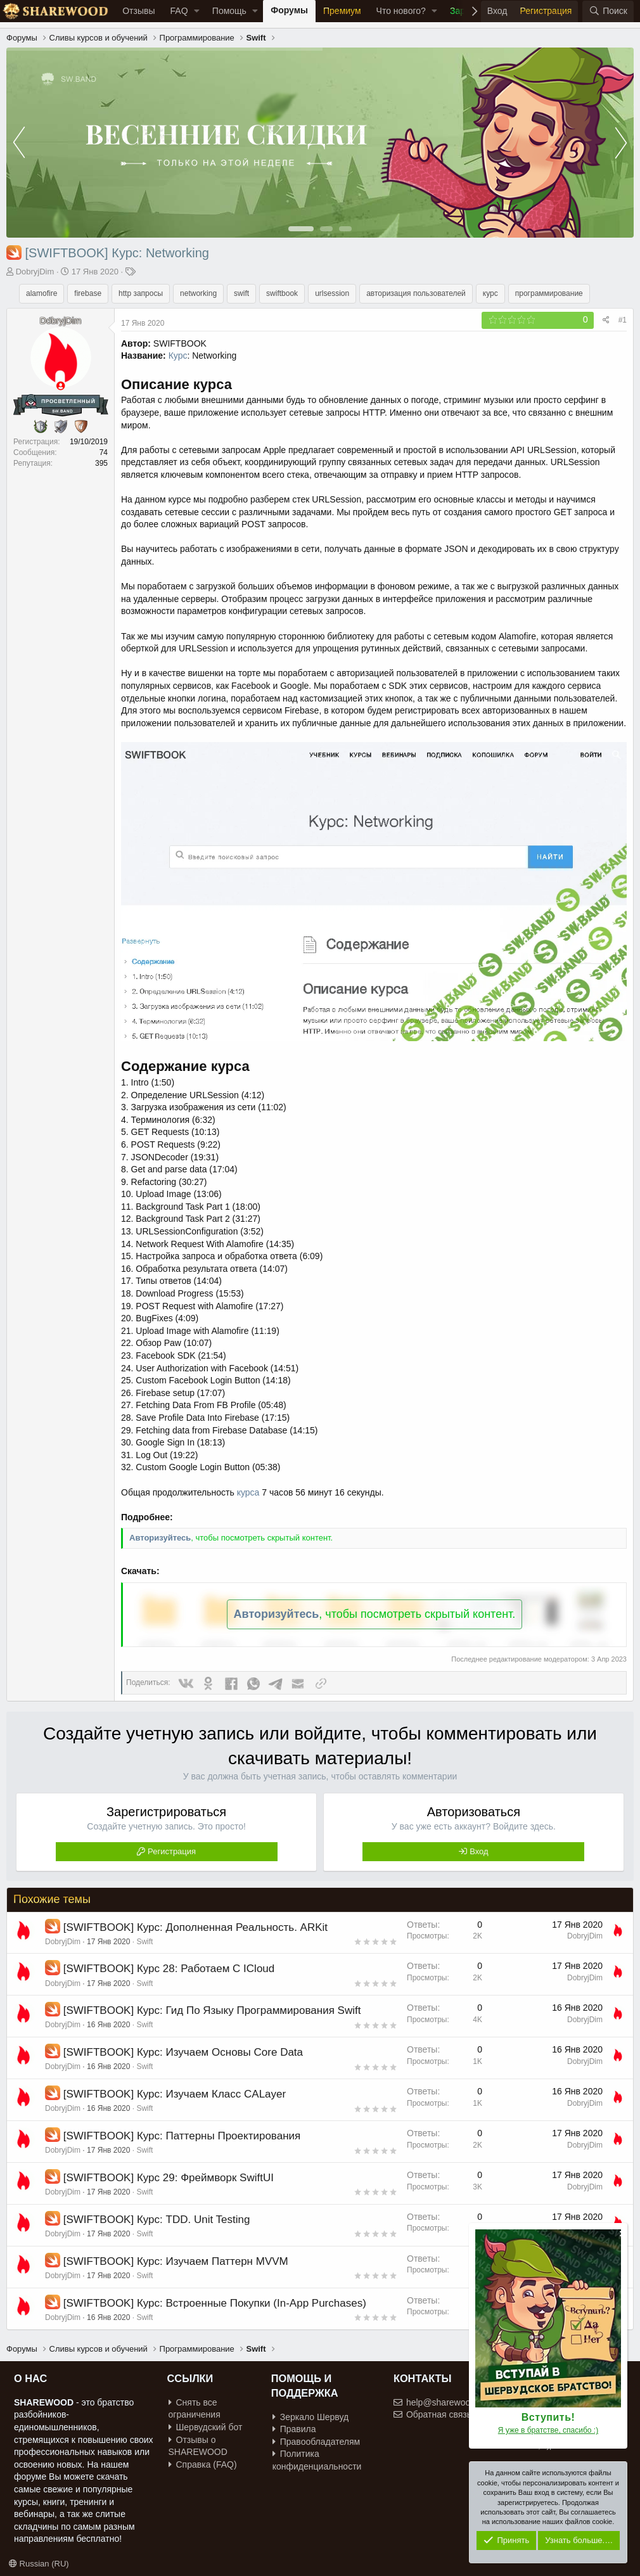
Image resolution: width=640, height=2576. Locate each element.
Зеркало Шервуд (310, 2417)
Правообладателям (316, 2442)
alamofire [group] (41, 293)
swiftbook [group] (282, 293)
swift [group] (241, 293)
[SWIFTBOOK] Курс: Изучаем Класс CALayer (174, 2094)
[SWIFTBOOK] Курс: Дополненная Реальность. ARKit (195, 1927)
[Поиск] (608, 11)
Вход (479, 1851)
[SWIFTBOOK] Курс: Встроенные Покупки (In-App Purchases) (214, 2303)
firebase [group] (87, 293)
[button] (197, 11)
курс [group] (490, 293)
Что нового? (401, 11)
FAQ (179, 11)
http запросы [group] (140, 293)
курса (248, 1492)
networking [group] (198, 293)
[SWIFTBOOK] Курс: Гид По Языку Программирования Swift (212, 2010)
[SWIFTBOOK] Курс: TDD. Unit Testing (156, 2220)
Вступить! (548, 2417)
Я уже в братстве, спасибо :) (548, 2430)
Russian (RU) (39, 2563)
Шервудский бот (206, 2427)
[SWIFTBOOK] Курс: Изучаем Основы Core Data (183, 2052)
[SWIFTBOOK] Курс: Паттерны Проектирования (182, 2136)
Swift (144, 1941)
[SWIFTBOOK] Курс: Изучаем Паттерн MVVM (175, 2261)
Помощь (229, 11)
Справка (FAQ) (203, 2464)
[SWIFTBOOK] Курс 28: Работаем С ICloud (169, 1969)
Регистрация (172, 1851)
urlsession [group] (332, 293)
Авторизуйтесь (160, 1537)
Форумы (289, 10)
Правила (294, 2429)
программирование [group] (549, 293)
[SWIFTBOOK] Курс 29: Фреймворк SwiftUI (168, 2178)
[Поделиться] (606, 320)
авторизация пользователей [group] (416, 293)
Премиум (342, 11)
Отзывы (138, 11)
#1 (622, 320)
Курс (178, 355)
